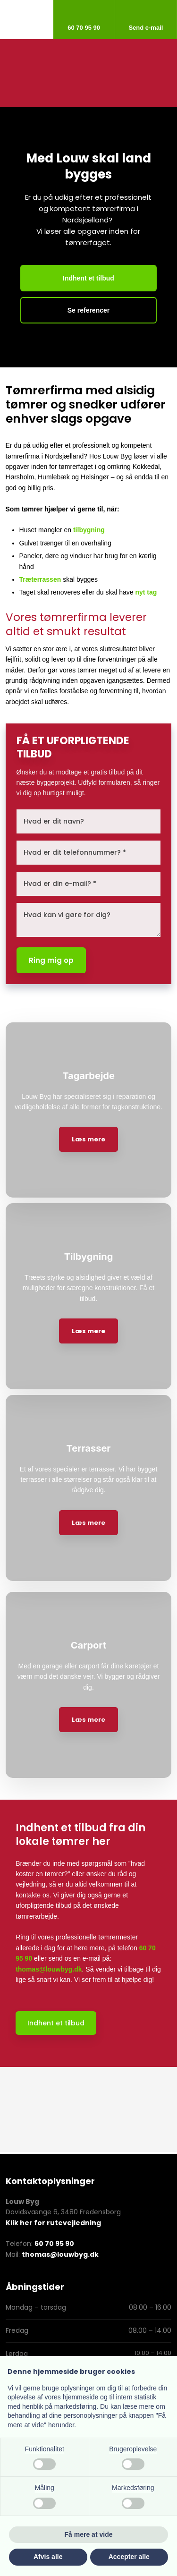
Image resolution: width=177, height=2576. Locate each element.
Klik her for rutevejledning (53, 2222)
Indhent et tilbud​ (55, 2023)
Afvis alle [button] (48, 2556)
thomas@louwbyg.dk (49, 1969)
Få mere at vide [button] (89, 2534)
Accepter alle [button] (129, 2556)
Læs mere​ (88, 1139)
